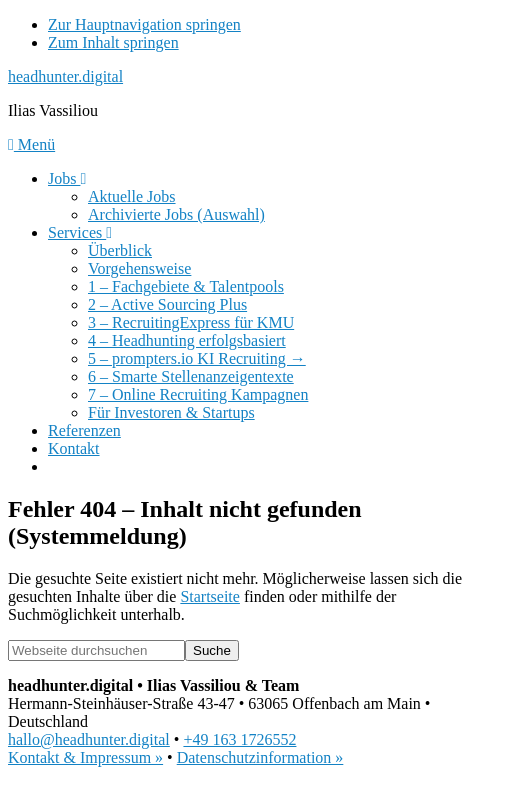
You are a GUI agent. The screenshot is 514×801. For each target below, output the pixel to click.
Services (80, 232)
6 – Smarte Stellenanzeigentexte (191, 376)
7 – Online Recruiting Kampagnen (198, 394)
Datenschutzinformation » (260, 757)
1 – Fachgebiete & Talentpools (186, 286)
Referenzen (84, 430)
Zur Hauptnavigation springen (144, 24)
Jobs (67, 178)
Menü (31, 144)
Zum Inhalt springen (113, 42)
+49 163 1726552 (239, 739)
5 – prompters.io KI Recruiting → (197, 358)
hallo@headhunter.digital (89, 739)
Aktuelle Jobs (132, 196)
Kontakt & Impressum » (85, 757)
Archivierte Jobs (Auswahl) (176, 214)
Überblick (120, 250)
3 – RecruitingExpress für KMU (191, 322)
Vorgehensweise (139, 268)
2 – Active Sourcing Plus (167, 304)
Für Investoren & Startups (171, 412)
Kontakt (74, 448)
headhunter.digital (65, 76)
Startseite (210, 596)
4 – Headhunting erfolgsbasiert (187, 340)
